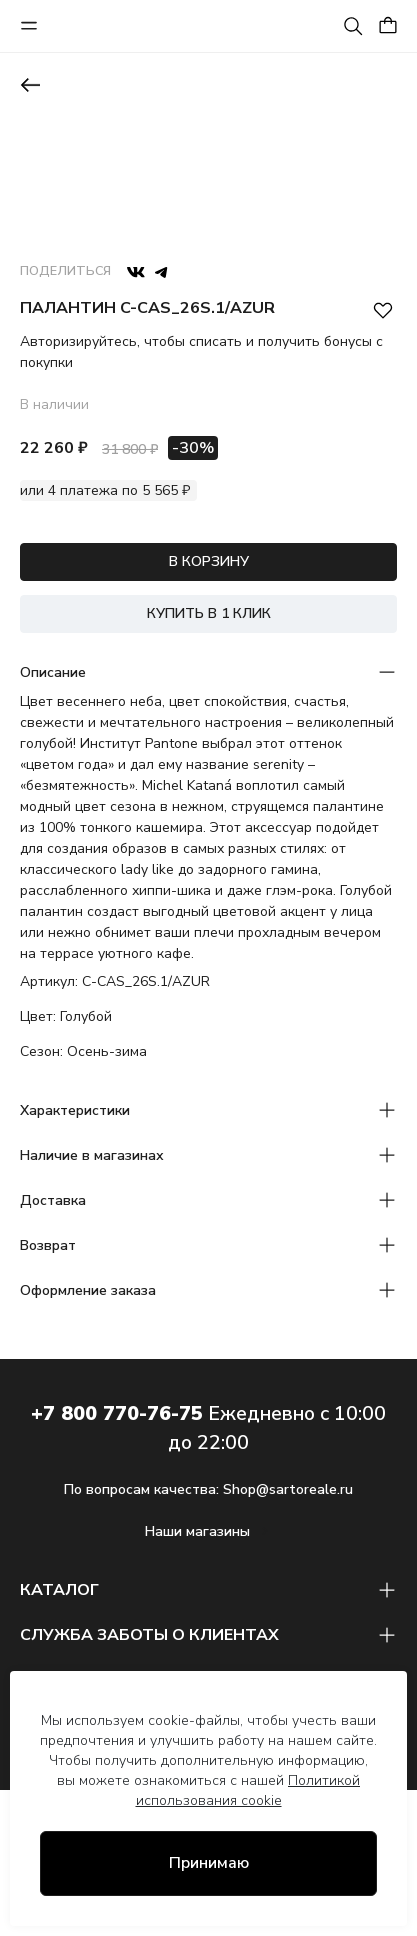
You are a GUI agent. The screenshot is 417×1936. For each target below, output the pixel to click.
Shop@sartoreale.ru (288, 1489)
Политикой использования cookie (248, 1790)
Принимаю (209, 1863)
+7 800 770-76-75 (117, 1413)
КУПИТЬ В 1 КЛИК (209, 613)
